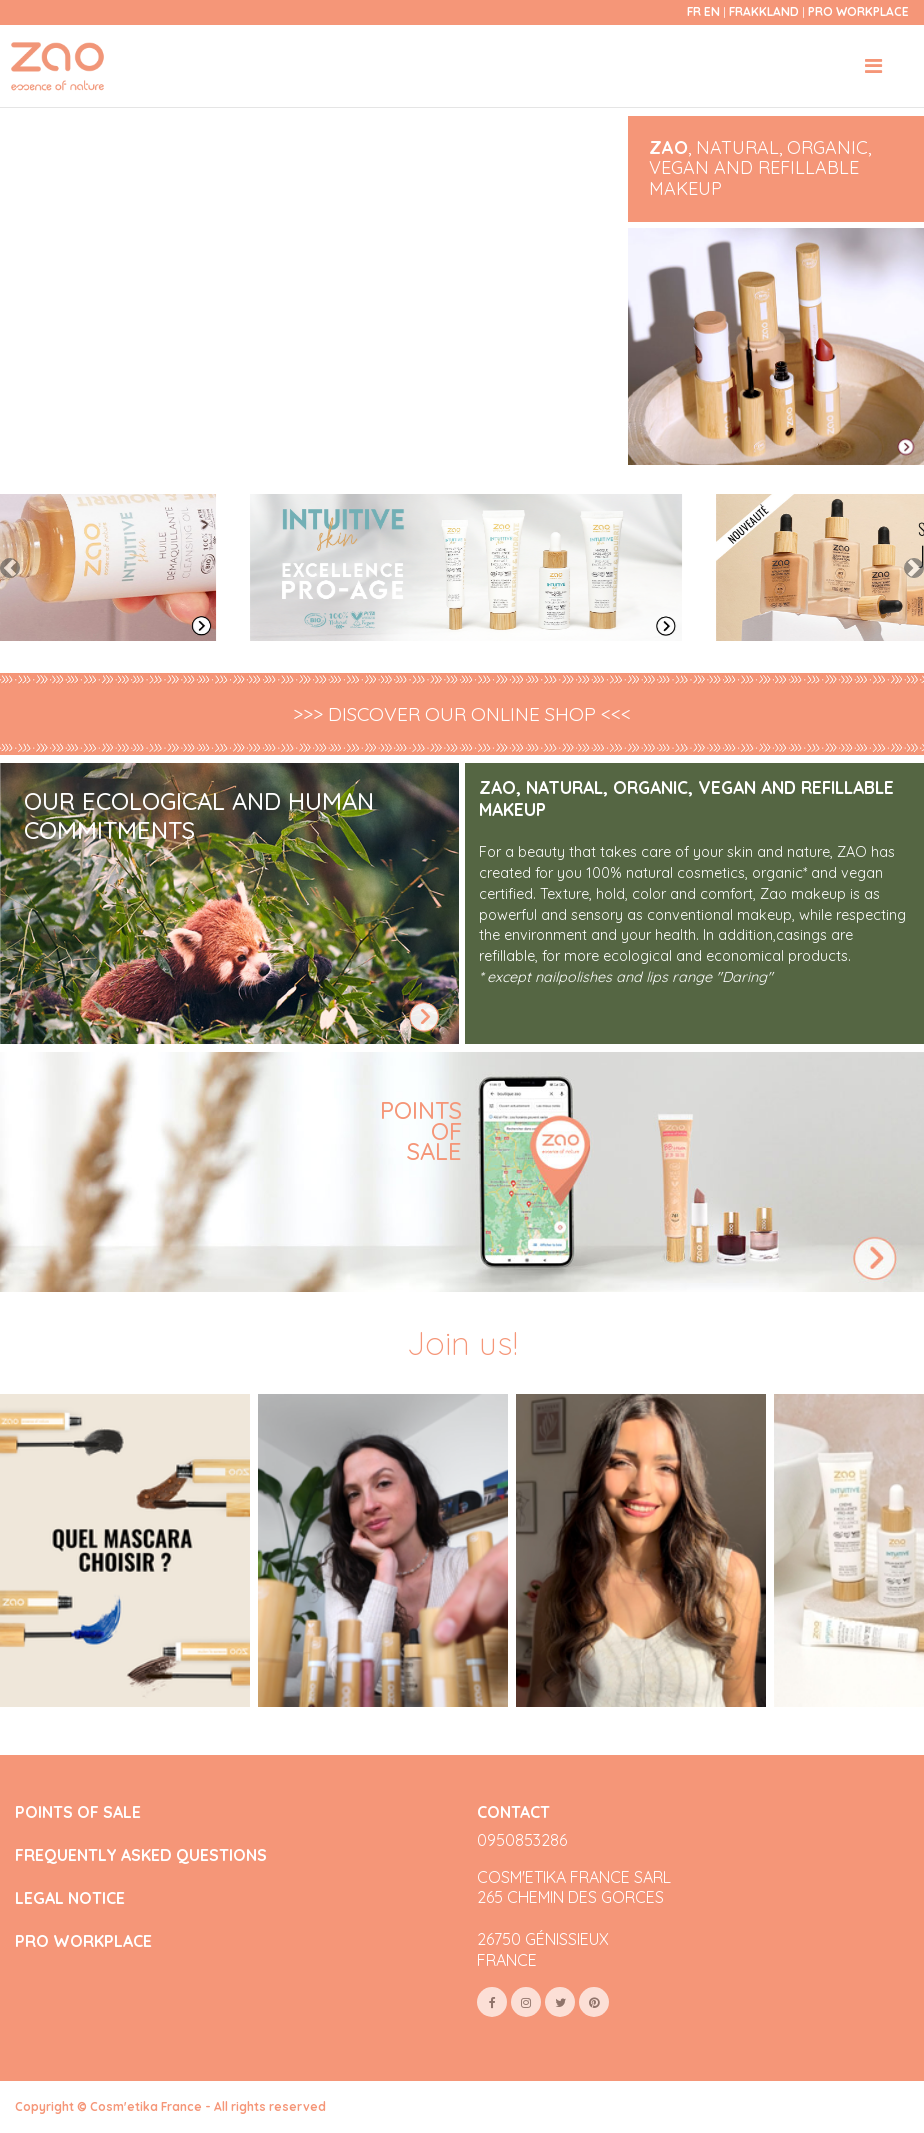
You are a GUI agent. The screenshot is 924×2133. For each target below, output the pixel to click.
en (712, 11)
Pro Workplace (858, 11)
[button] (10, 567)
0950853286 (522, 1840)
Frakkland (765, 11)
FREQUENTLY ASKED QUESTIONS (141, 1855)
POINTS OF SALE (78, 1812)
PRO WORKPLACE (83, 1941)
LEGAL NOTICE (70, 1898)
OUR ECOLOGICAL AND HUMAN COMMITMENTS (199, 815)
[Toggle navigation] (873, 66)
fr (694, 11)
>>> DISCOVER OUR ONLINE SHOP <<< (462, 714)
